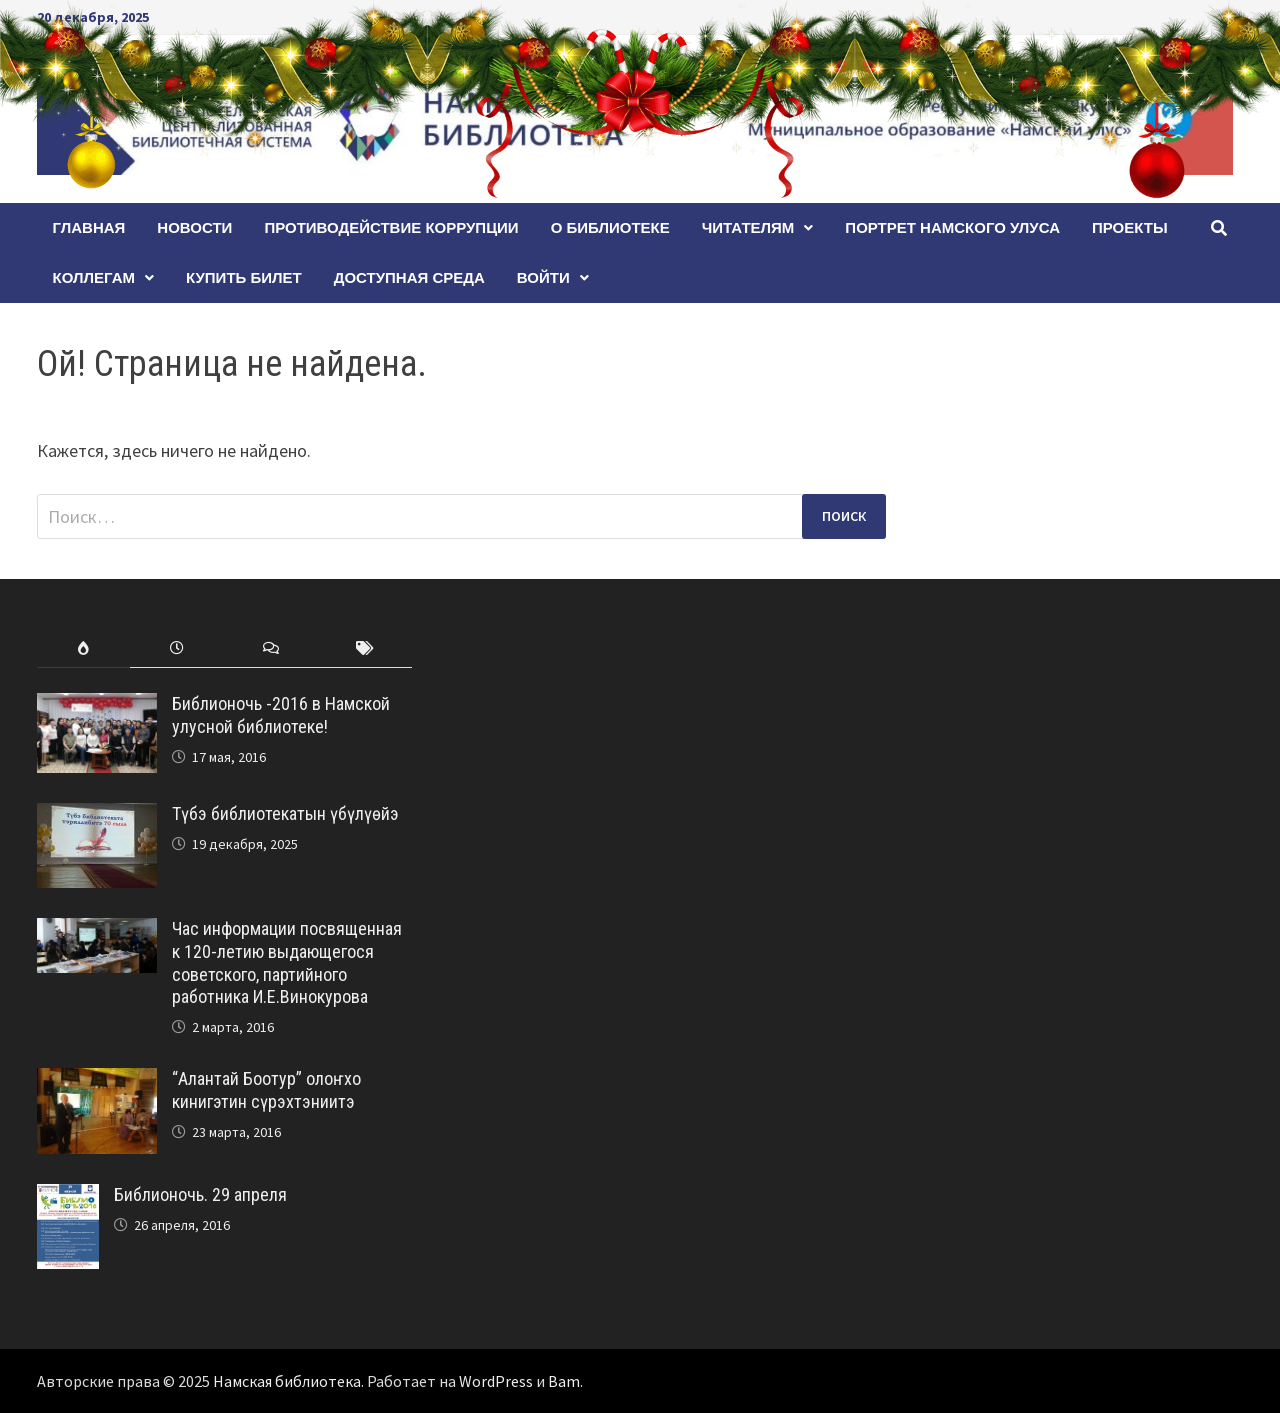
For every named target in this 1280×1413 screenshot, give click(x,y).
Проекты (1130, 227)
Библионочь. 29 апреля (200, 1194)
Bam (564, 1381)
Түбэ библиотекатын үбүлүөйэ (285, 813)
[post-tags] (365, 648)
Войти (543, 277)
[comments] (271, 648)
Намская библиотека (287, 1381)
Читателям (748, 227)
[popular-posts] (84, 648)
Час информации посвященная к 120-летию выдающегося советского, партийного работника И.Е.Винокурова (287, 963)
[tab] (84, 648)
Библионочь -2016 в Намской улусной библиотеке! (281, 715)
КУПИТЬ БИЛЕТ (244, 277)
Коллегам (94, 277)
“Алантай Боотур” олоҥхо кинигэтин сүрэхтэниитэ (266, 1090)
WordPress (496, 1381)
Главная (89, 227)
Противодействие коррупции (391, 227)
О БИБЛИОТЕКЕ (610, 227)
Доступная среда (409, 277)
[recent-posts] (177, 648)
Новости (194, 227)
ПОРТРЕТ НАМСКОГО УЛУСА (952, 227)
